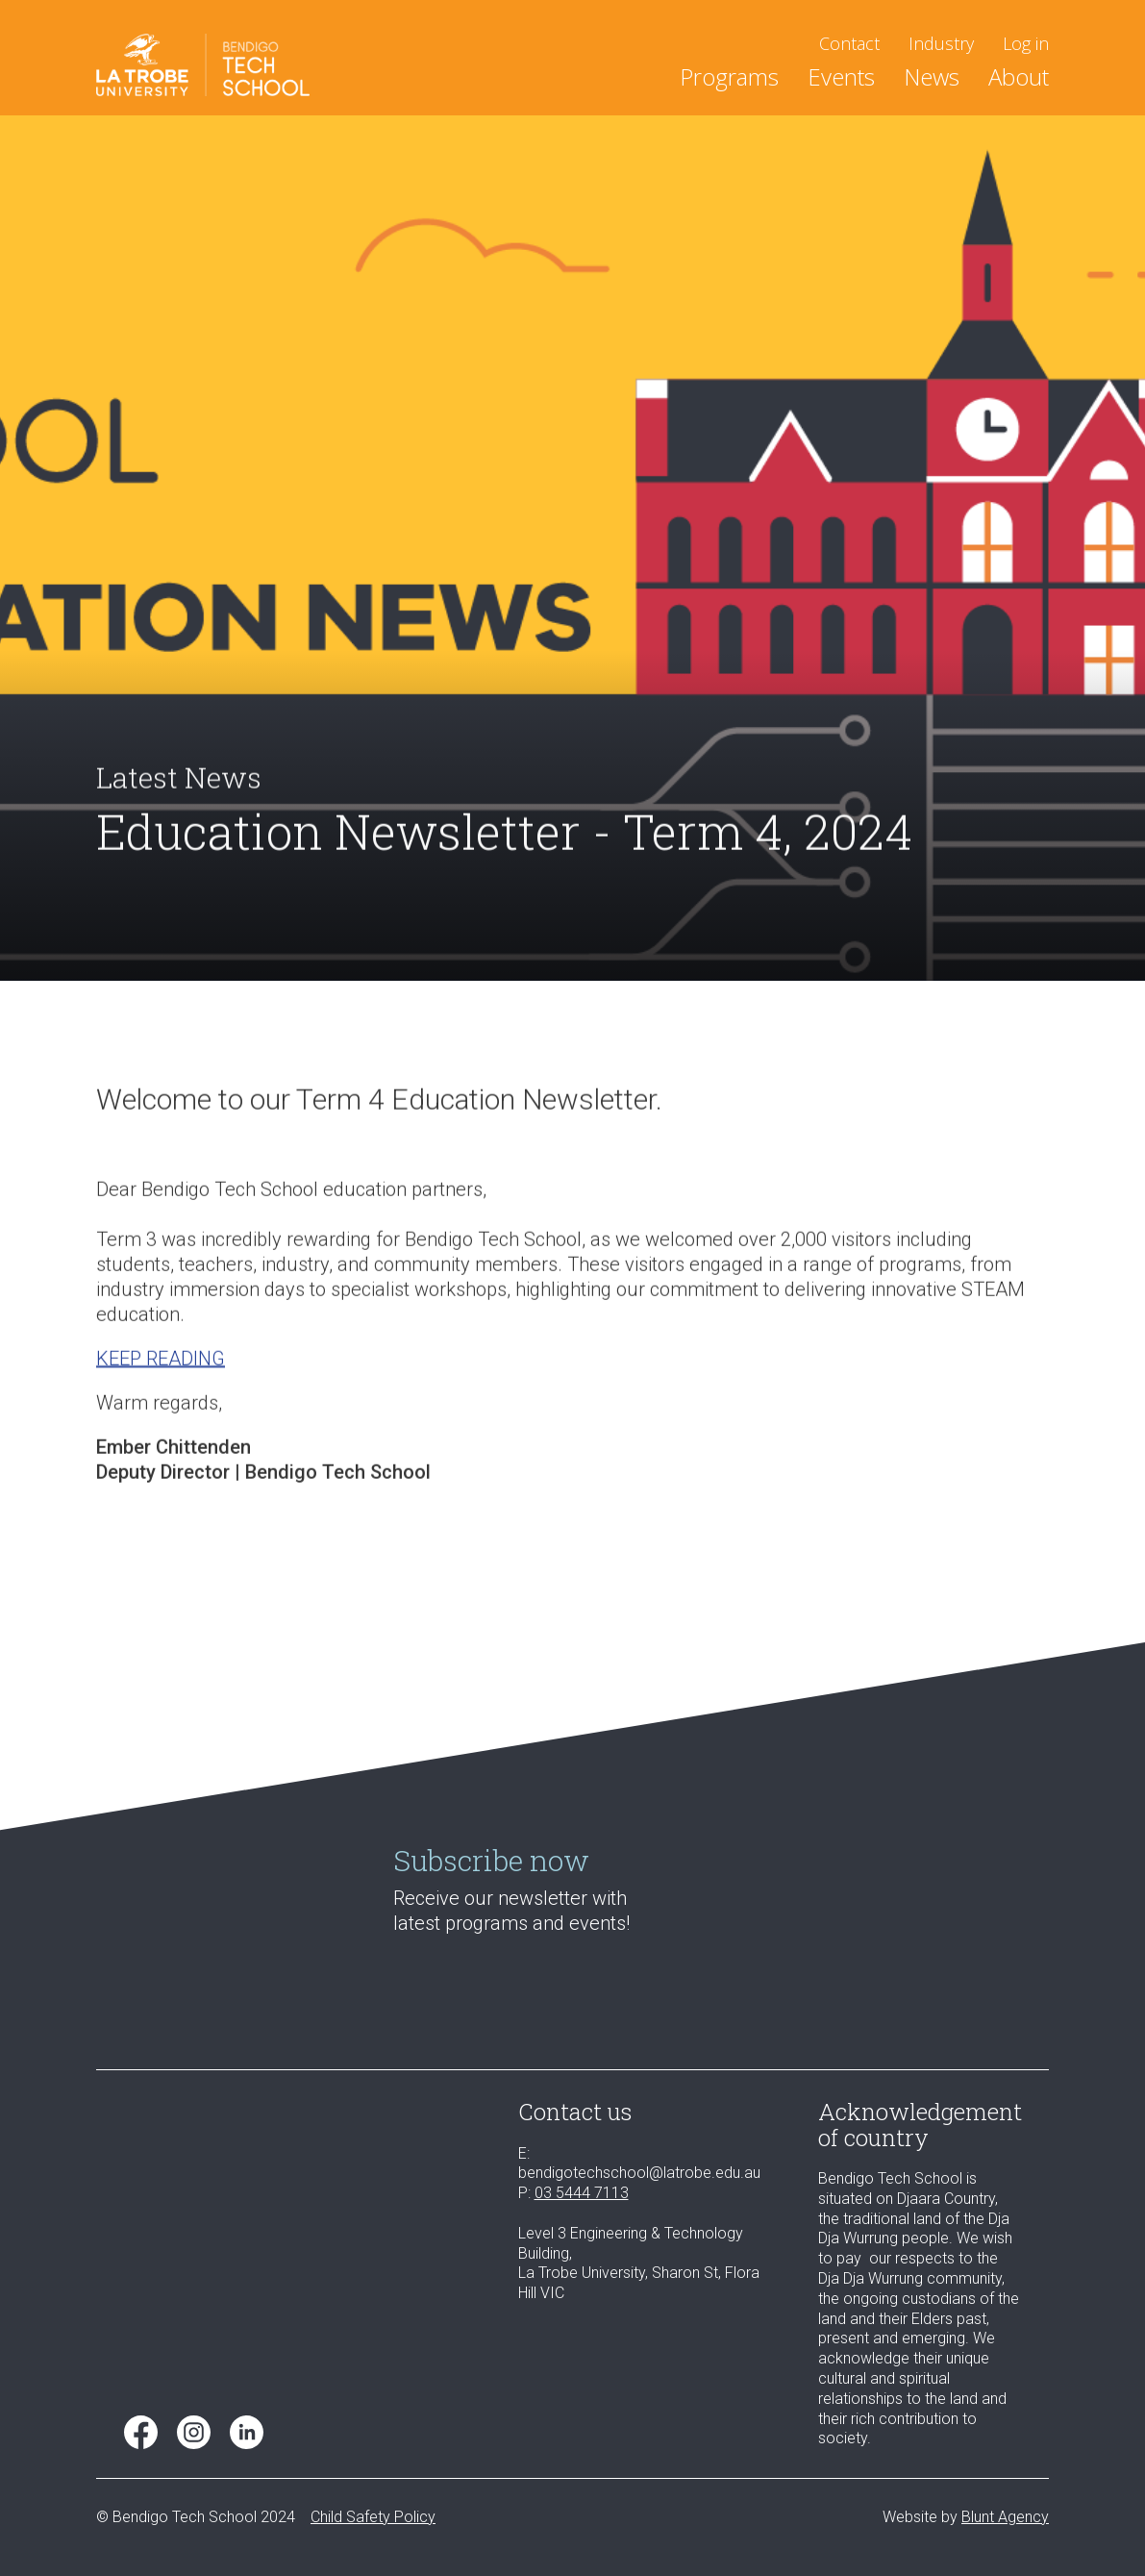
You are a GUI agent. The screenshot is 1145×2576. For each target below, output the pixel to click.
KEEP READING (160, 1374)
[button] (729, 79)
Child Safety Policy (373, 2517)
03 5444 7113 (582, 2193)
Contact (849, 43)
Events (841, 79)
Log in (1026, 43)
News (931, 79)
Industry (941, 43)
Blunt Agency (1005, 2517)
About (1018, 79)
